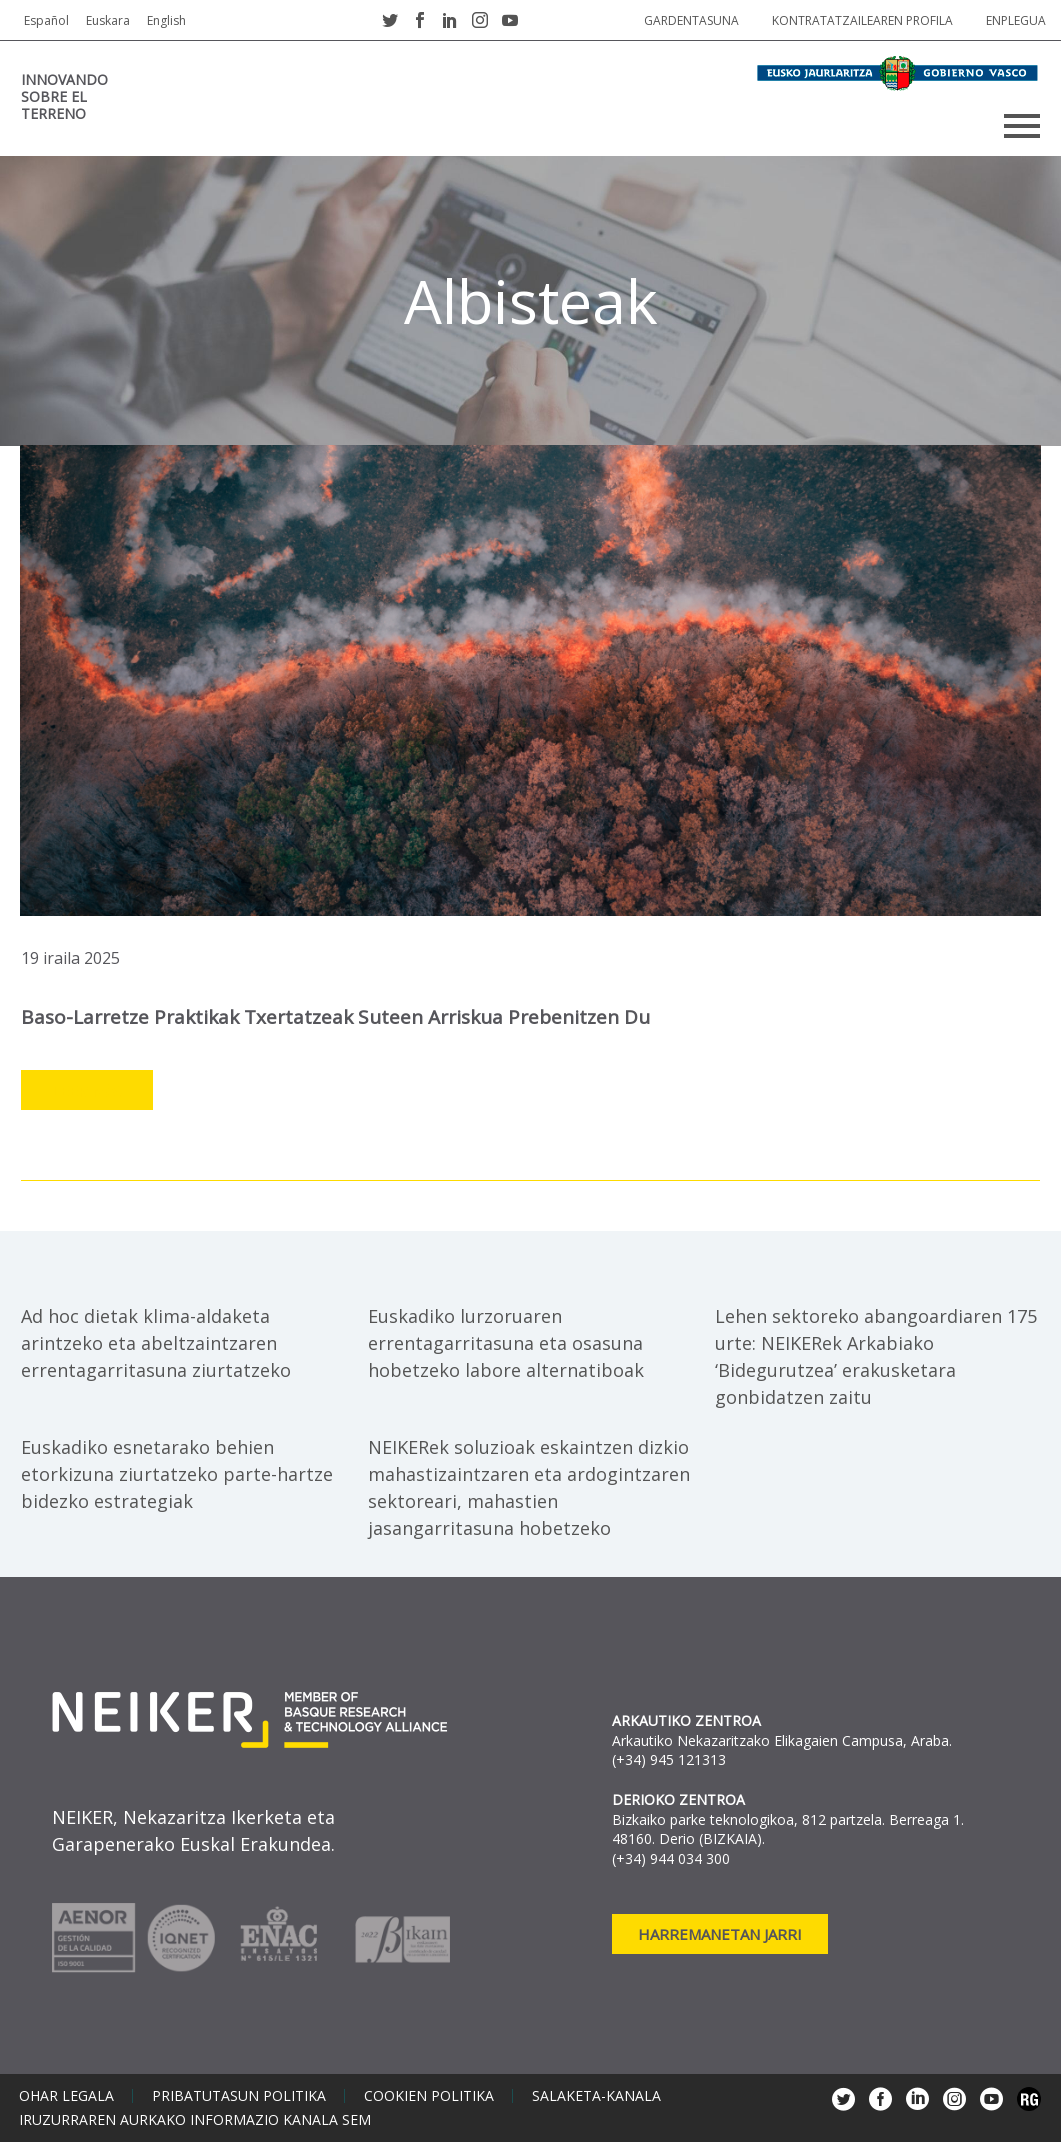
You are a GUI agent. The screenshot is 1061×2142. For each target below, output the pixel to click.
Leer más (87, 1091)
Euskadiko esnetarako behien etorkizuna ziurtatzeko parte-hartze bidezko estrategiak (177, 1474)
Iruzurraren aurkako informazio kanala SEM (195, 2120)
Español (46, 20)
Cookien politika (429, 2096)
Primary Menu (1022, 126)
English (166, 20)
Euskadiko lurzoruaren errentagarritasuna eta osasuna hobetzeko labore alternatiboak (506, 1343)
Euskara (108, 20)
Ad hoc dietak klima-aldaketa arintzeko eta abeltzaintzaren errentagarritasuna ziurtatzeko (156, 1343)
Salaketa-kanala (596, 2096)
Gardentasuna (691, 20)
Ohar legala (66, 2096)
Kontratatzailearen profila (862, 20)
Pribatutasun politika (239, 2096)
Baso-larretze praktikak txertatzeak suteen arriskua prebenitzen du (335, 1017)
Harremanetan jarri (720, 1934)
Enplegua (1016, 20)
